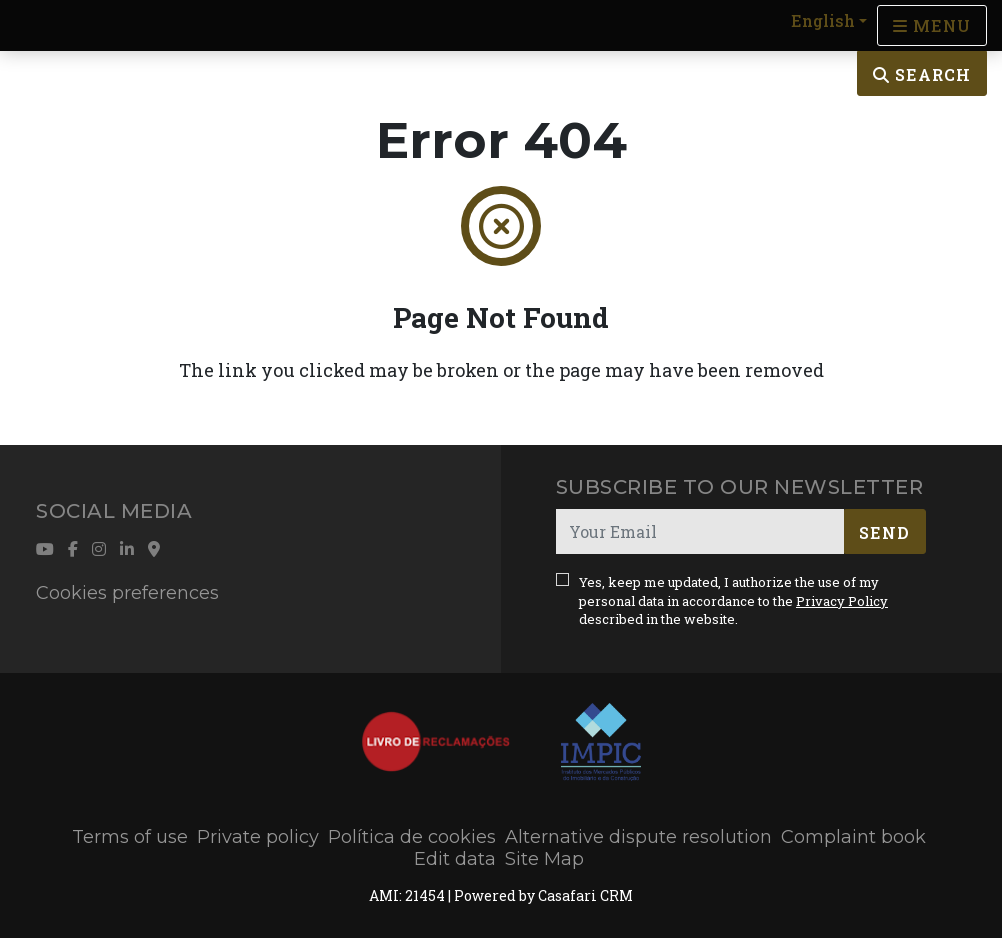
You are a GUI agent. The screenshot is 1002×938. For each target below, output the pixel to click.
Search (922, 74)
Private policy (258, 837)
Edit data (455, 859)
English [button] (823, 20)
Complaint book (853, 837)
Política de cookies (412, 837)
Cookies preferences (127, 593)
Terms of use (130, 837)
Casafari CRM (585, 895)
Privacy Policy (842, 601)
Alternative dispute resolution (638, 837)
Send (884, 532)
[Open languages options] (932, 25)
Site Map (544, 859)
